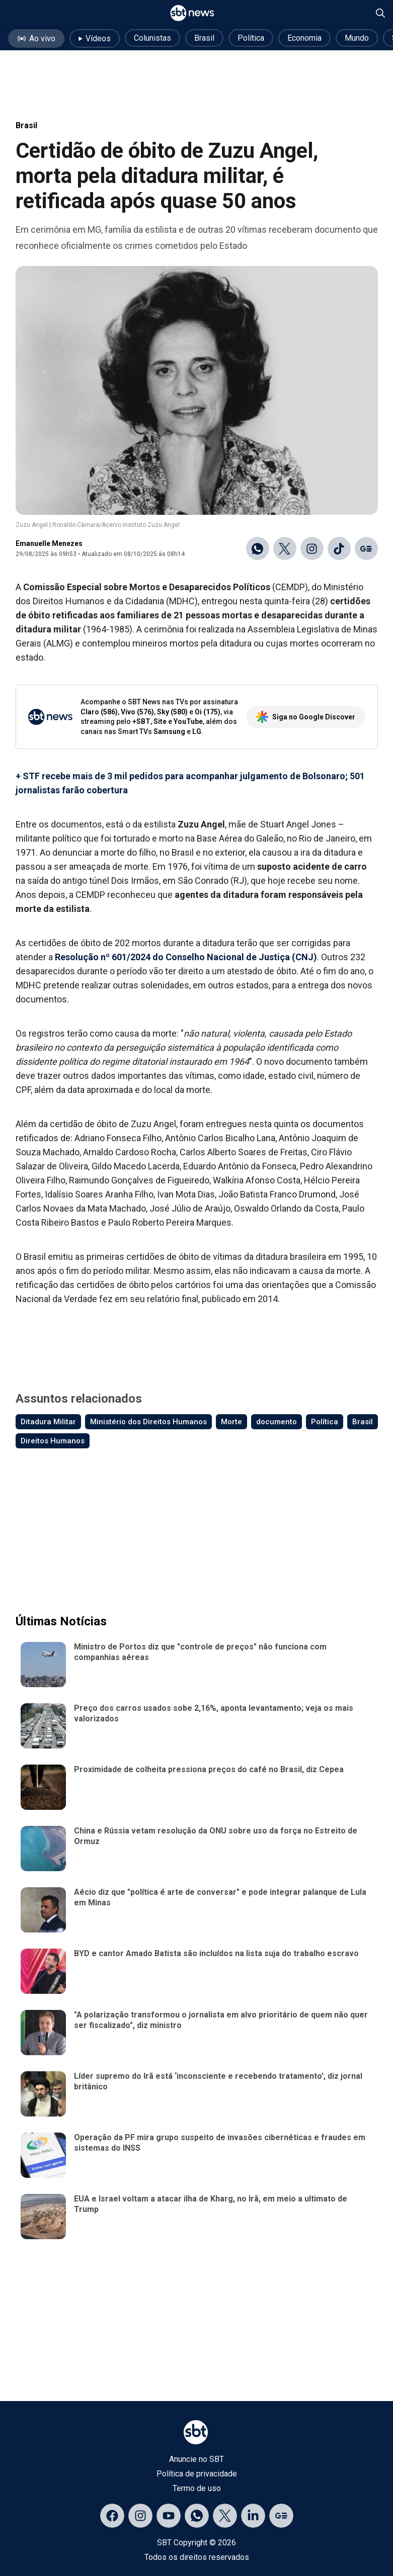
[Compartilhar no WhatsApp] (257, 548)
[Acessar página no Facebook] (112, 2516)
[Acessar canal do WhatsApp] (197, 2516)
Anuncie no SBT (196, 2459)
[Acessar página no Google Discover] (281, 2516)
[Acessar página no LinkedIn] (253, 2516)
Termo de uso (197, 2488)
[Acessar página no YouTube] (168, 2516)
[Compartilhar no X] (284, 548)
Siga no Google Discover (305, 717)
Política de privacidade (196, 2473)
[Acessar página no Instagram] (140, 2516)
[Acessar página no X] (225, 2516)
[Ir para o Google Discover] (366, 548)
